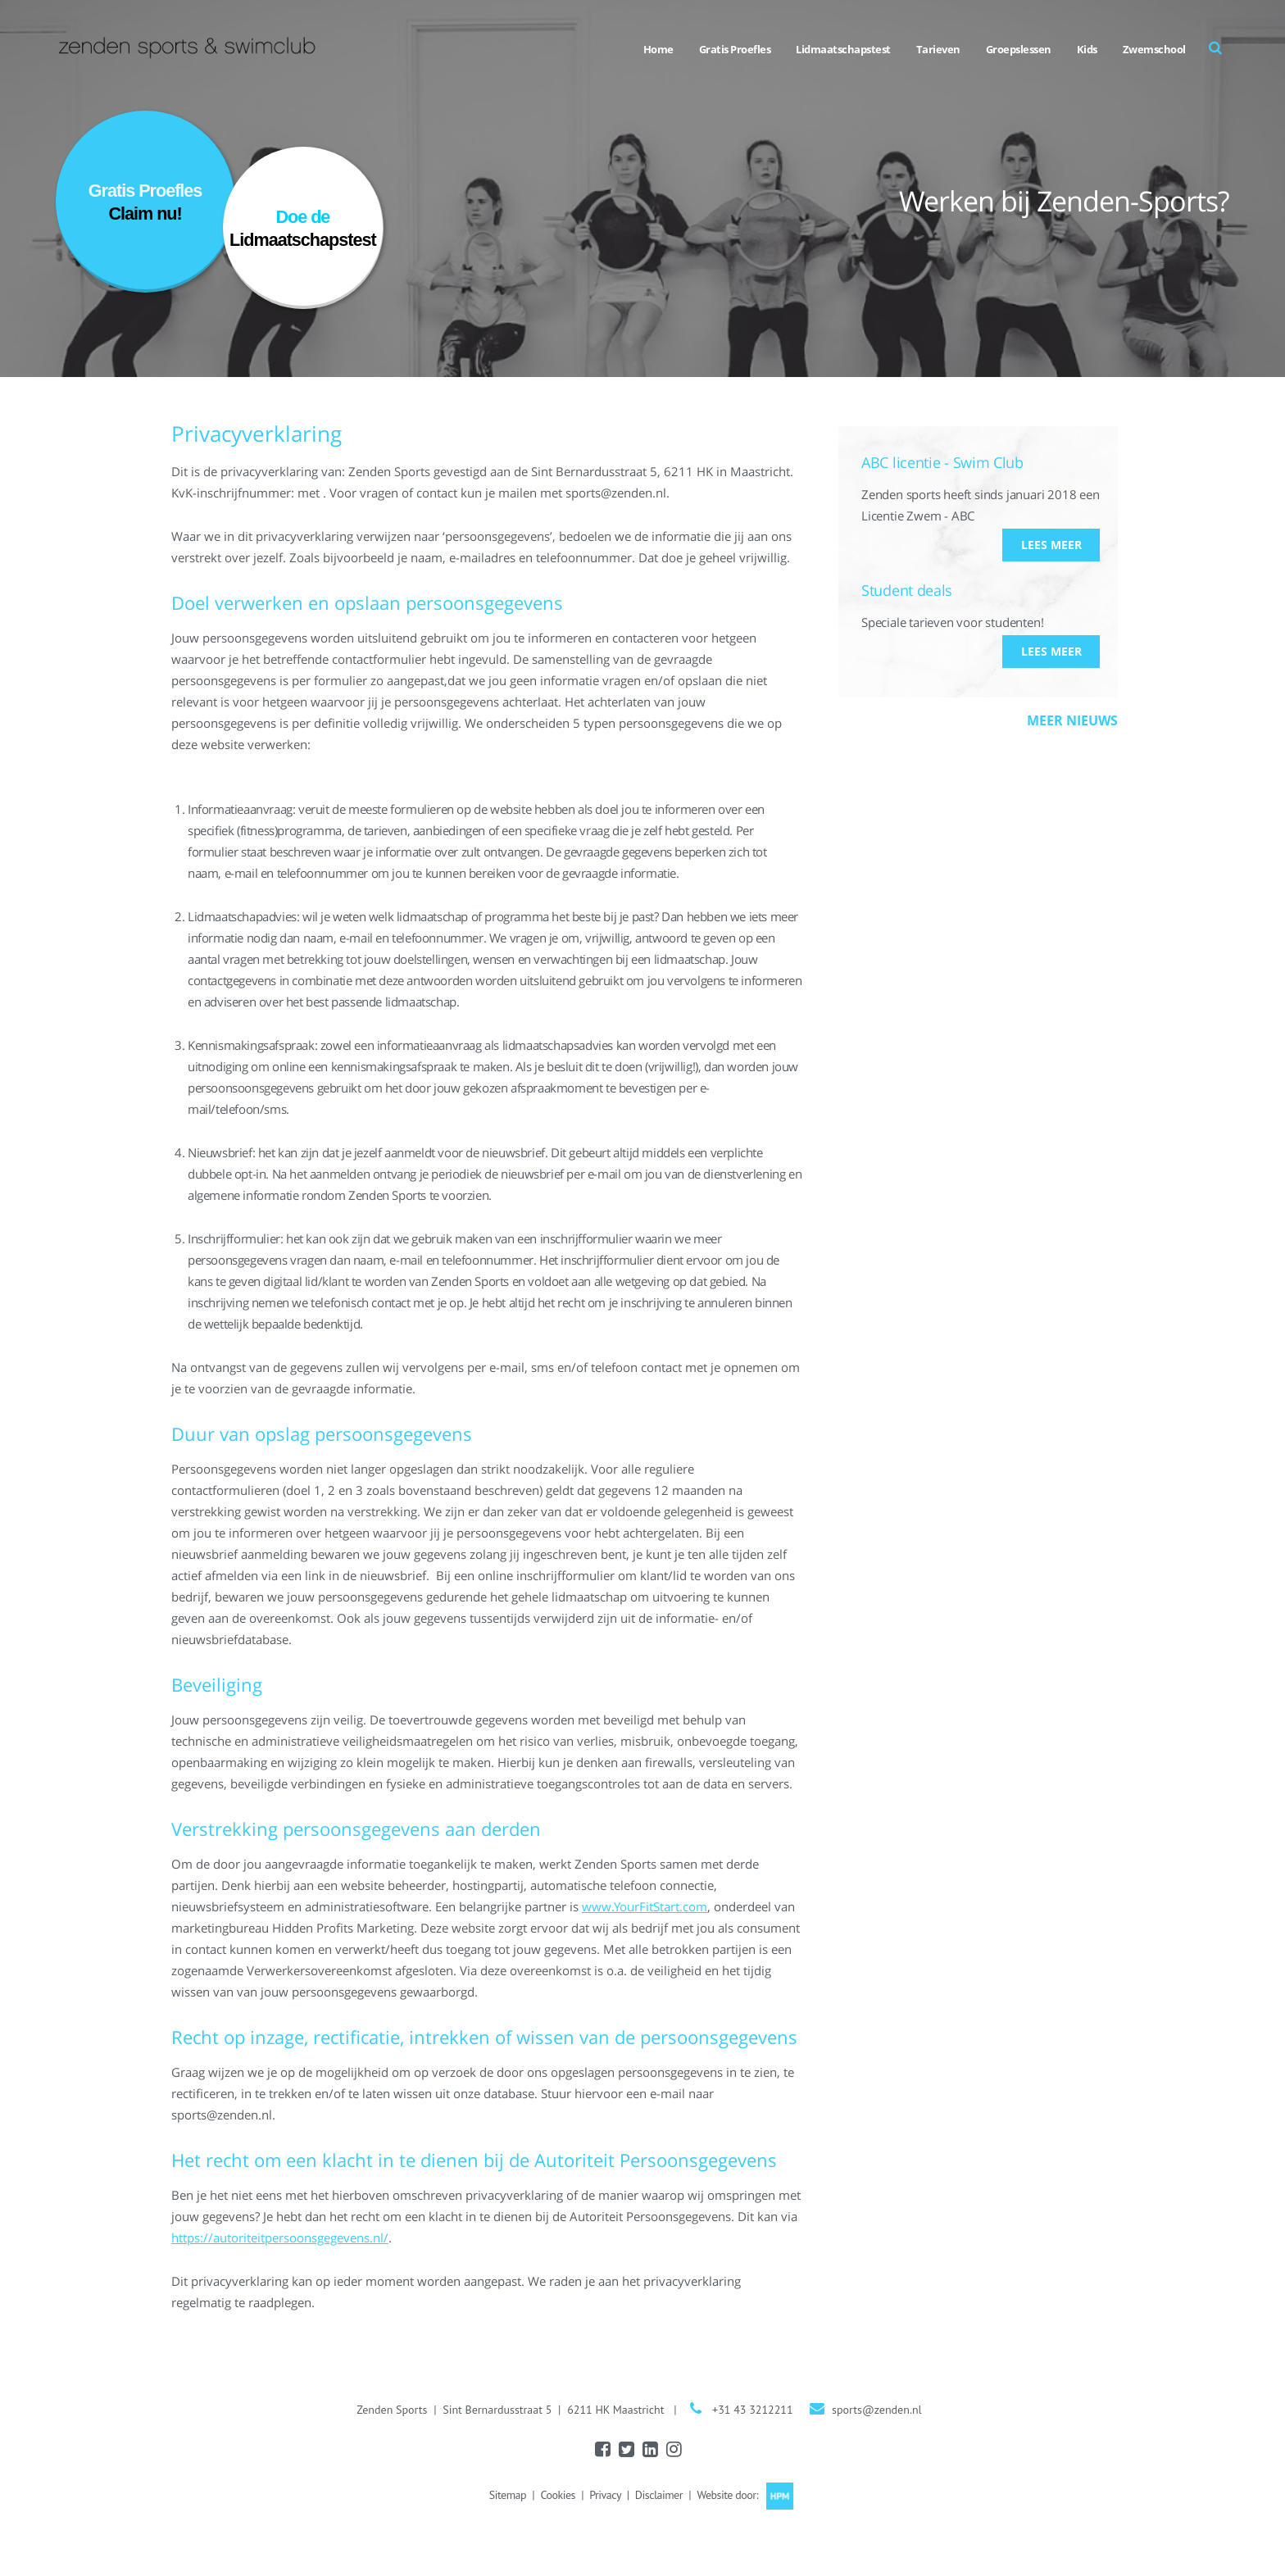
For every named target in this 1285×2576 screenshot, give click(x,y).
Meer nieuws (1072, 720)
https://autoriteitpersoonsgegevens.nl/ (279, 2237)
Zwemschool (1154, 49)
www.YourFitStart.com (644, 1906)
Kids (1087, 49)
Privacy (604, 2494)
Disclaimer (659, 2494)
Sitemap (507, 2494)
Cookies (557, 2494)
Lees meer (1051, 544)
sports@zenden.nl (877, 2409)
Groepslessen (1018, 49)
